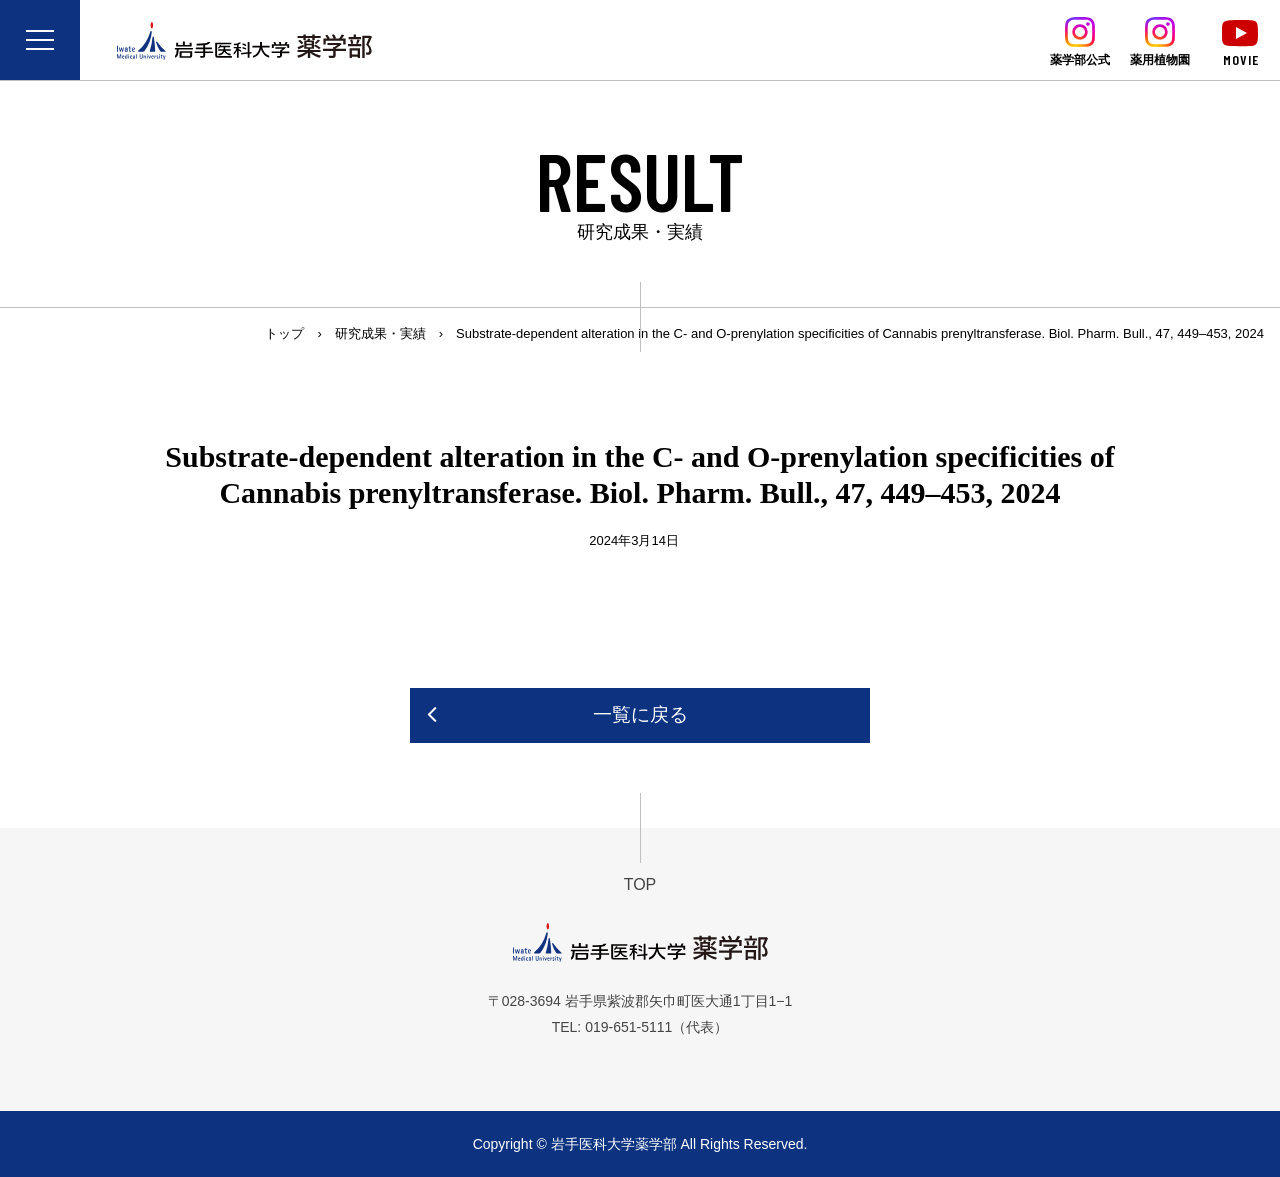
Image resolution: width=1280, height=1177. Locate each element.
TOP (640, 884)
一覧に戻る (640, 714)
